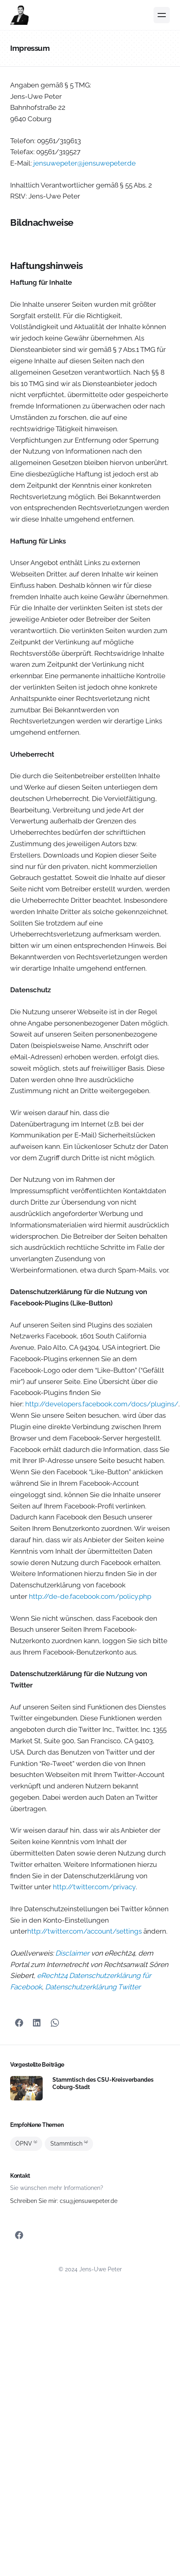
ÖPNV (26, 2143)
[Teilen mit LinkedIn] (37, 2023)
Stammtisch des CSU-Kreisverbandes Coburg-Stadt (103, 2083)
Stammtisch (69, 2143)
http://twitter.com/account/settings (84, 1931)
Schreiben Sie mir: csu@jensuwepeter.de (63, 2201)
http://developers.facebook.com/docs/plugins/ (101, 1404)
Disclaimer (72, 1953)
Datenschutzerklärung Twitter (93, 1987)
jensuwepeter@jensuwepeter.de (84, 163)
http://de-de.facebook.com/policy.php (90, 1596)
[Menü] (162, 15)
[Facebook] (19, 2023)
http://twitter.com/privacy (94, 1887)
